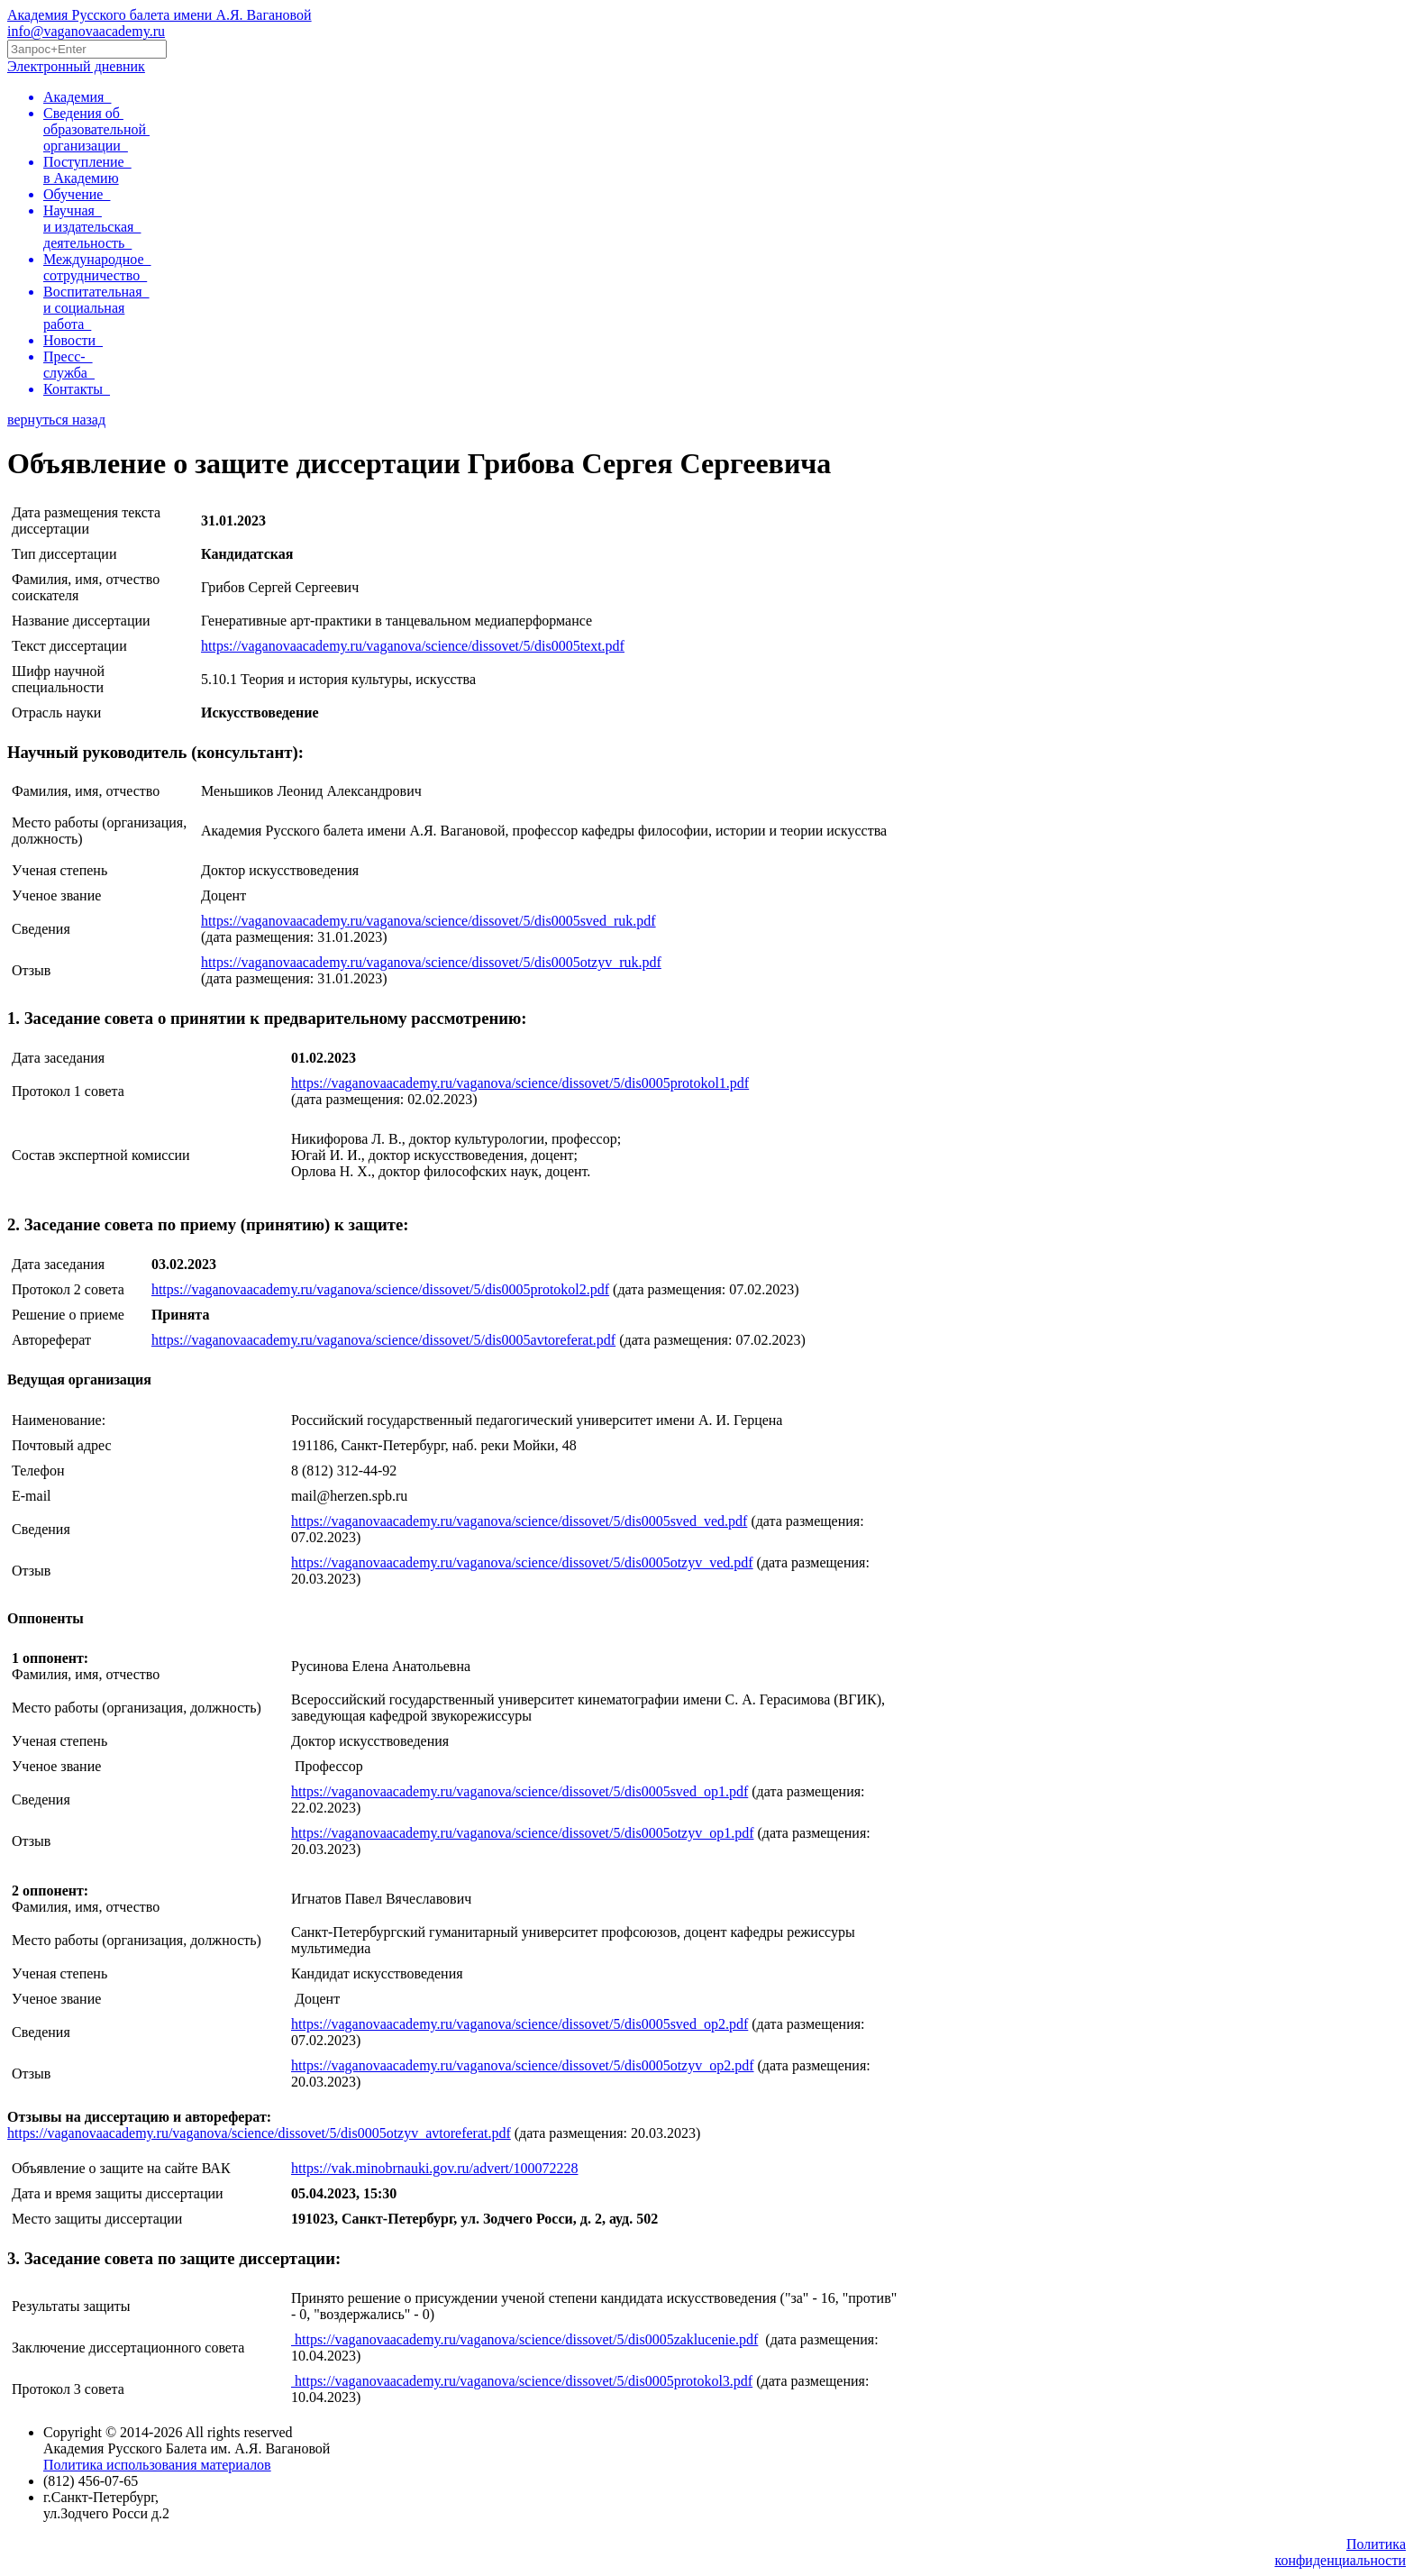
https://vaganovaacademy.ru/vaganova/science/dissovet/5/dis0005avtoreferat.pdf (383, 1339)
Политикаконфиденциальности (1340, 2552)
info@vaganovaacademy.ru (86, 31)
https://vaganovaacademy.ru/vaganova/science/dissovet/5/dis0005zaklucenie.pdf (524, 2339)
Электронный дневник (76, 66)
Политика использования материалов (157, 2464)
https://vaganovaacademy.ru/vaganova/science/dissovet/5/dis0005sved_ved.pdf (519, 1521)
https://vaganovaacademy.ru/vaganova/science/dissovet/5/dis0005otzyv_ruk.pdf (431, 962)
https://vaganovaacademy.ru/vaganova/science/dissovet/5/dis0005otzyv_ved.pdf (522, 1562)
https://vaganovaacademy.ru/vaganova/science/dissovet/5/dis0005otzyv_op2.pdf (522, 2065)
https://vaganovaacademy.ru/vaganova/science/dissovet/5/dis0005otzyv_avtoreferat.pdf (259, 2133)
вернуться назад (56, 419)
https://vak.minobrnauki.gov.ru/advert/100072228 (434, 2168)
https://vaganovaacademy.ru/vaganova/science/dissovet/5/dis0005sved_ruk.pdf (428, 920)
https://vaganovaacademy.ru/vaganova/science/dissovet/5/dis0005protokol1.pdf (520, 1083)
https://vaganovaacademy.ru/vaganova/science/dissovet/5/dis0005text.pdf (412, 645)
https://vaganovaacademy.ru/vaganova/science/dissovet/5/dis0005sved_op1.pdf (519, 1791)
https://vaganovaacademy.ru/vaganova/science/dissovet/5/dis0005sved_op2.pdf (519, 2024)
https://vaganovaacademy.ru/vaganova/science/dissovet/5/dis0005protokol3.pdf (521, 2381)
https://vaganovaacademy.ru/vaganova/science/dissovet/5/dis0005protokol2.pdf (380, 1289)
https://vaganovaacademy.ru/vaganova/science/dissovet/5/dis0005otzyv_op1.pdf (522, 1833)
